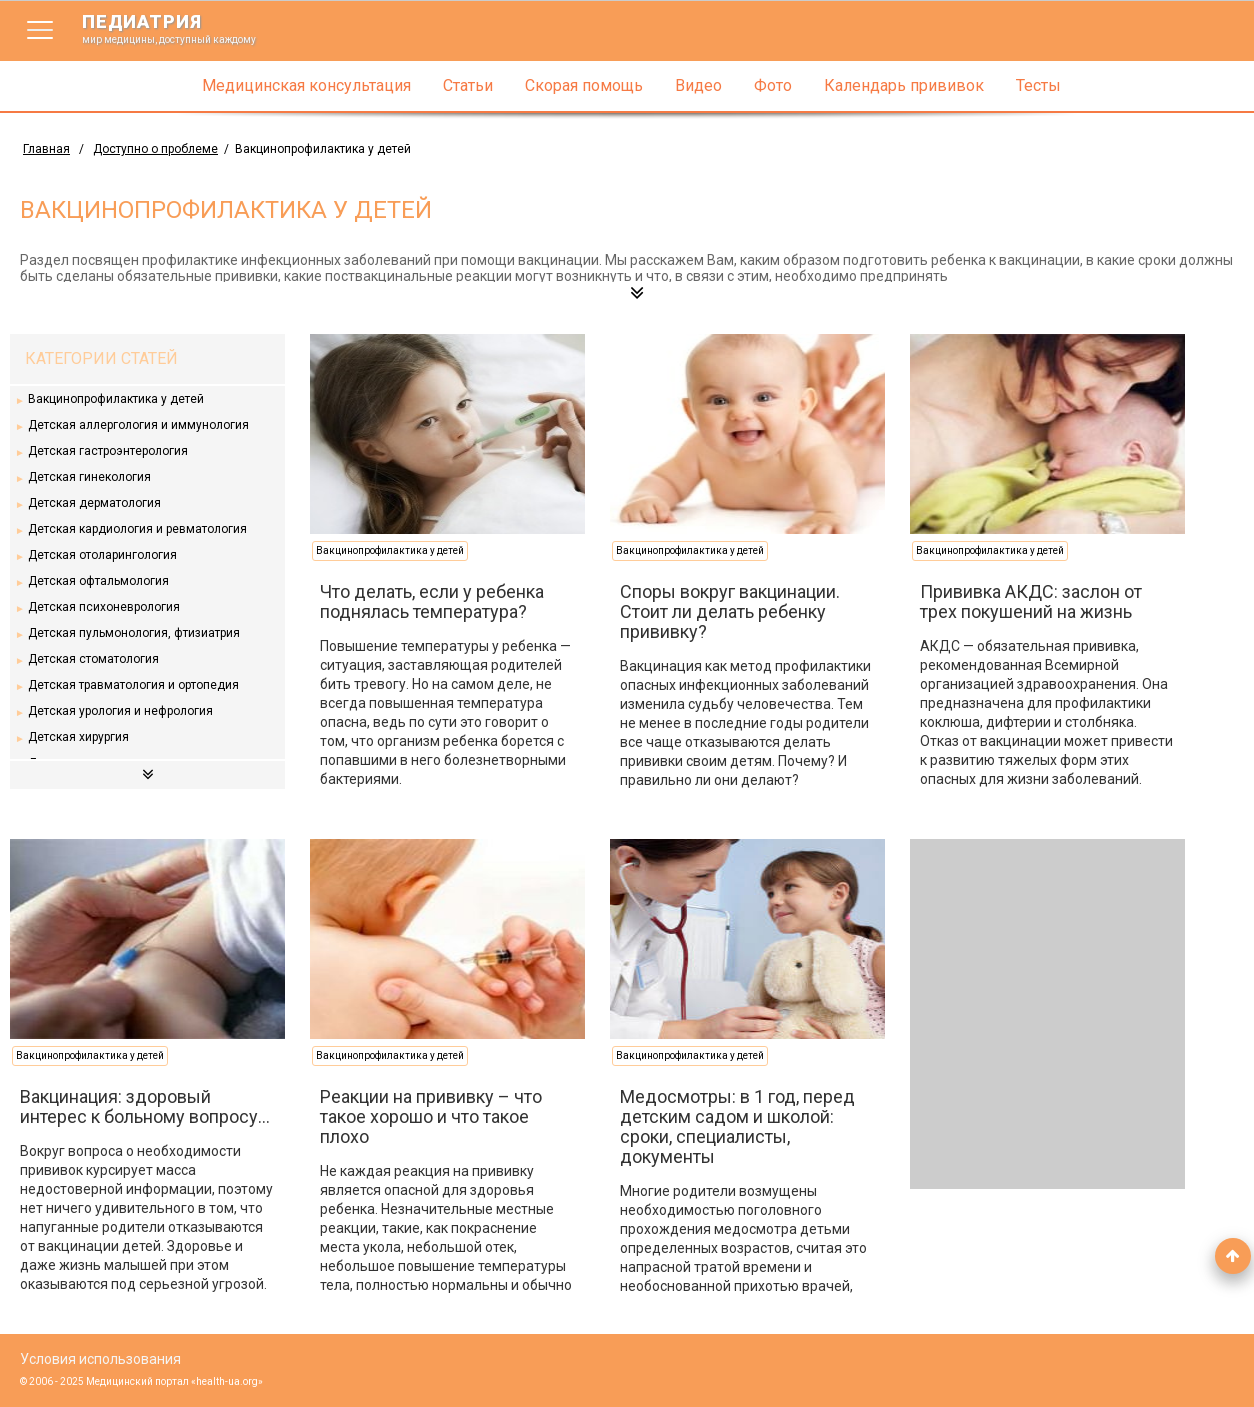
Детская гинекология (89, 477)
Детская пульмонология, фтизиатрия (134, 633)
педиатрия (182, 28)
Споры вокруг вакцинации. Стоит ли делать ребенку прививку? (730, 611)
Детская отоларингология (102, 555)
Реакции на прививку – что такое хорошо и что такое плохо (431, 1116)
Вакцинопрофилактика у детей (116, 399)
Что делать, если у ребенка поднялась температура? (432, 601)
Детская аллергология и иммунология (138, 425)
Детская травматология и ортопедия (133, 685)
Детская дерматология (94, 503)
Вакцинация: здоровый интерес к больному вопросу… (145, 1106)
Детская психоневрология (104, 607)
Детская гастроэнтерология (108, 451)
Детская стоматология (93, 659)
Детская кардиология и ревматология (137, 529)
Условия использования (100, 1359)
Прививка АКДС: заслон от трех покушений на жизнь (1031, 601)
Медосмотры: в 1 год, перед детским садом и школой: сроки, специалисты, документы (737, 1126)
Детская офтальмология (98, 581)
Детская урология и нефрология (120, 711)
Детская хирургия (78, 737)
